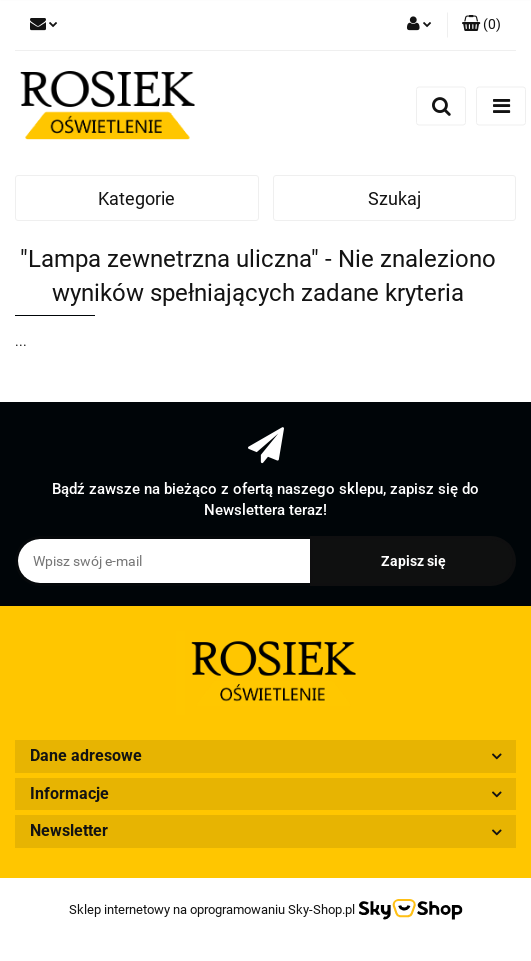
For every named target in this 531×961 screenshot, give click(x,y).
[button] (481, 25)
